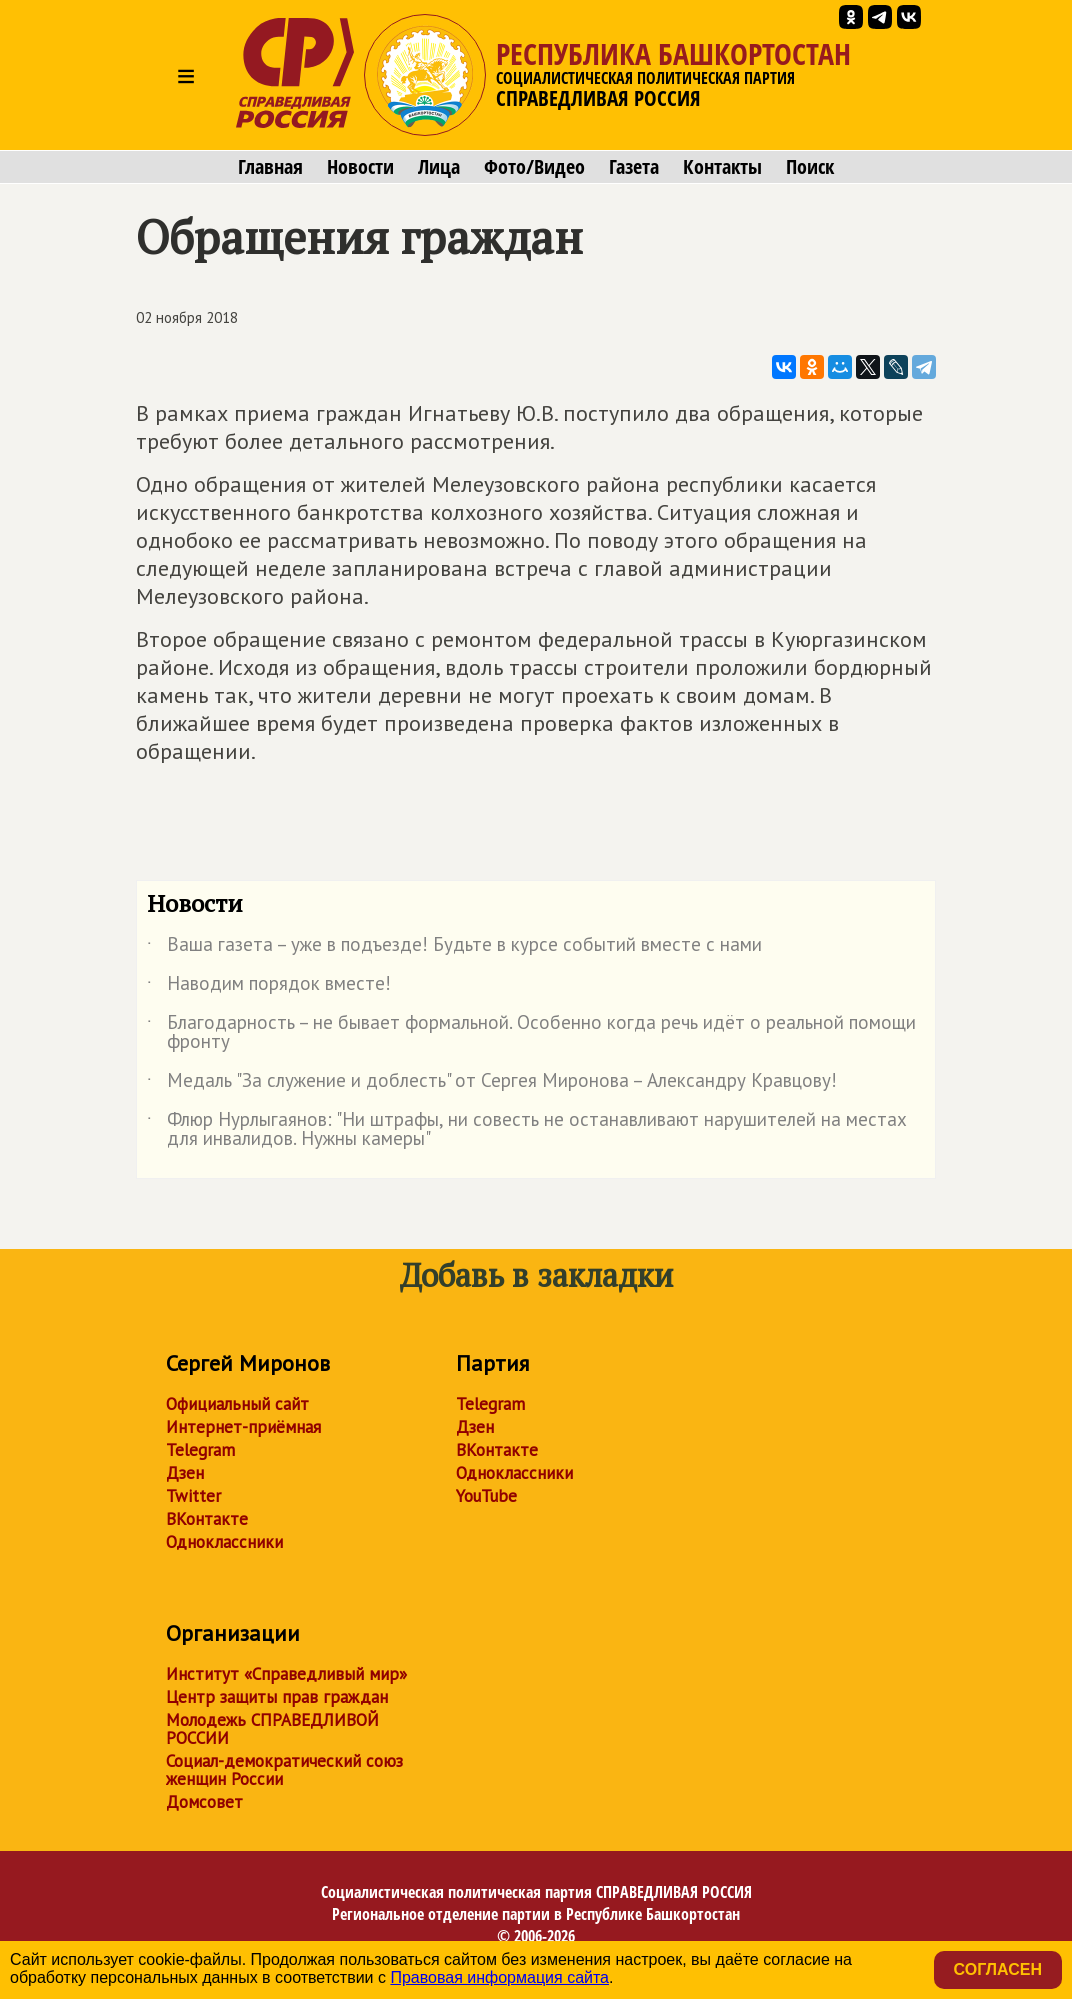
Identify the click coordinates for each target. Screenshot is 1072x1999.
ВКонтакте (207, 1519)
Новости (360, 167)
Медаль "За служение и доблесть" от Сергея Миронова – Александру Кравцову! (492, 1084)
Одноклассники (224, 1542)
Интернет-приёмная (243, 1427)
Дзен (185, 1473)
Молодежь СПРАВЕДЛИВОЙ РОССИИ (272, 1729)
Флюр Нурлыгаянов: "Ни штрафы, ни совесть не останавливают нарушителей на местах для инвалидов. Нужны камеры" (527, 1130)
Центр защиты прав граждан (277, 1697)
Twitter (193, 1496)
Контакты (722, 167)
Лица (439, 167)
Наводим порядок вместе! (269, 987)
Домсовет (204, 1802)
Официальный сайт (237, 1404)
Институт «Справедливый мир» (286, 1674)
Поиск (810, 167)
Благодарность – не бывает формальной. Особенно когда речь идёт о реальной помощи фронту (531, 1033)
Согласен (998, 1969)
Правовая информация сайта (499, 1977)
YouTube (486, 1496)
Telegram (200, 1450)
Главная (270, 167)
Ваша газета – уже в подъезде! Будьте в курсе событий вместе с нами (454, 948)
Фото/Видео (534, 167)
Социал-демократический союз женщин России (284, 1770)
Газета (634, 167)
